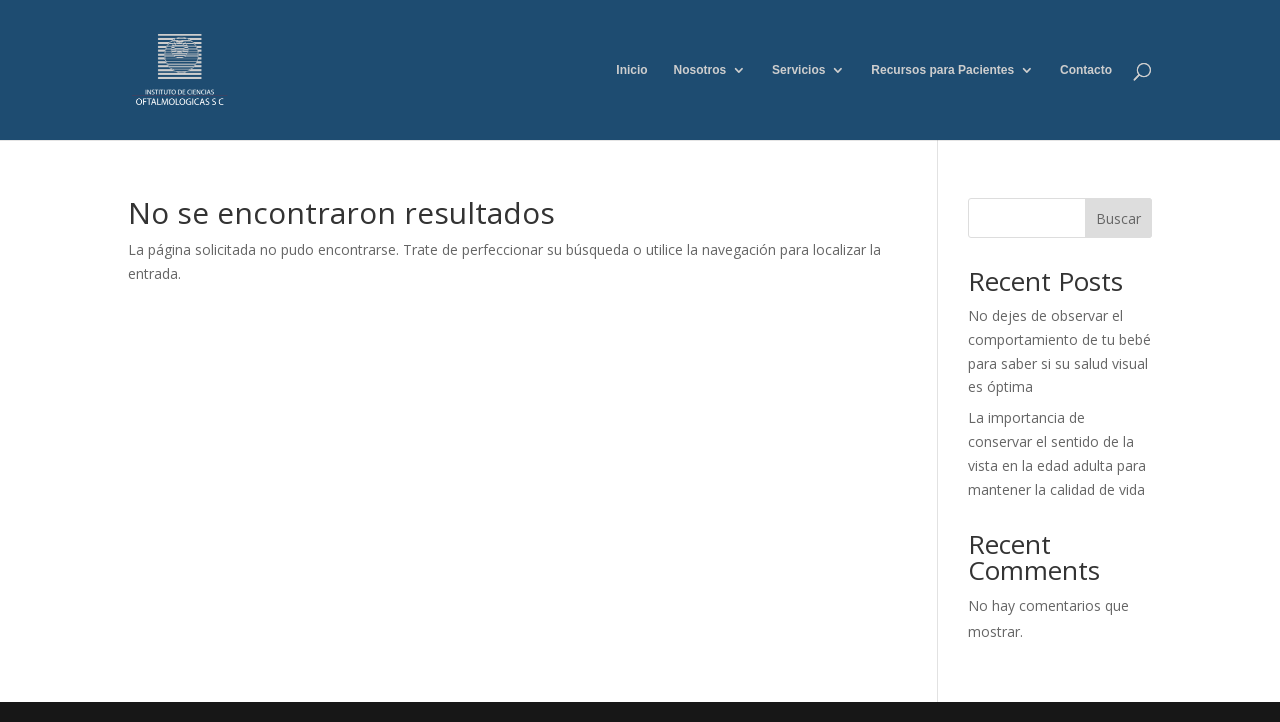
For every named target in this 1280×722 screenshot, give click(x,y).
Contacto (1086, 70)
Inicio (631, 70)
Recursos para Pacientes (942, 70)
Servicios (798, 70)
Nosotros (700, 70)
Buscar (1118, 218)
